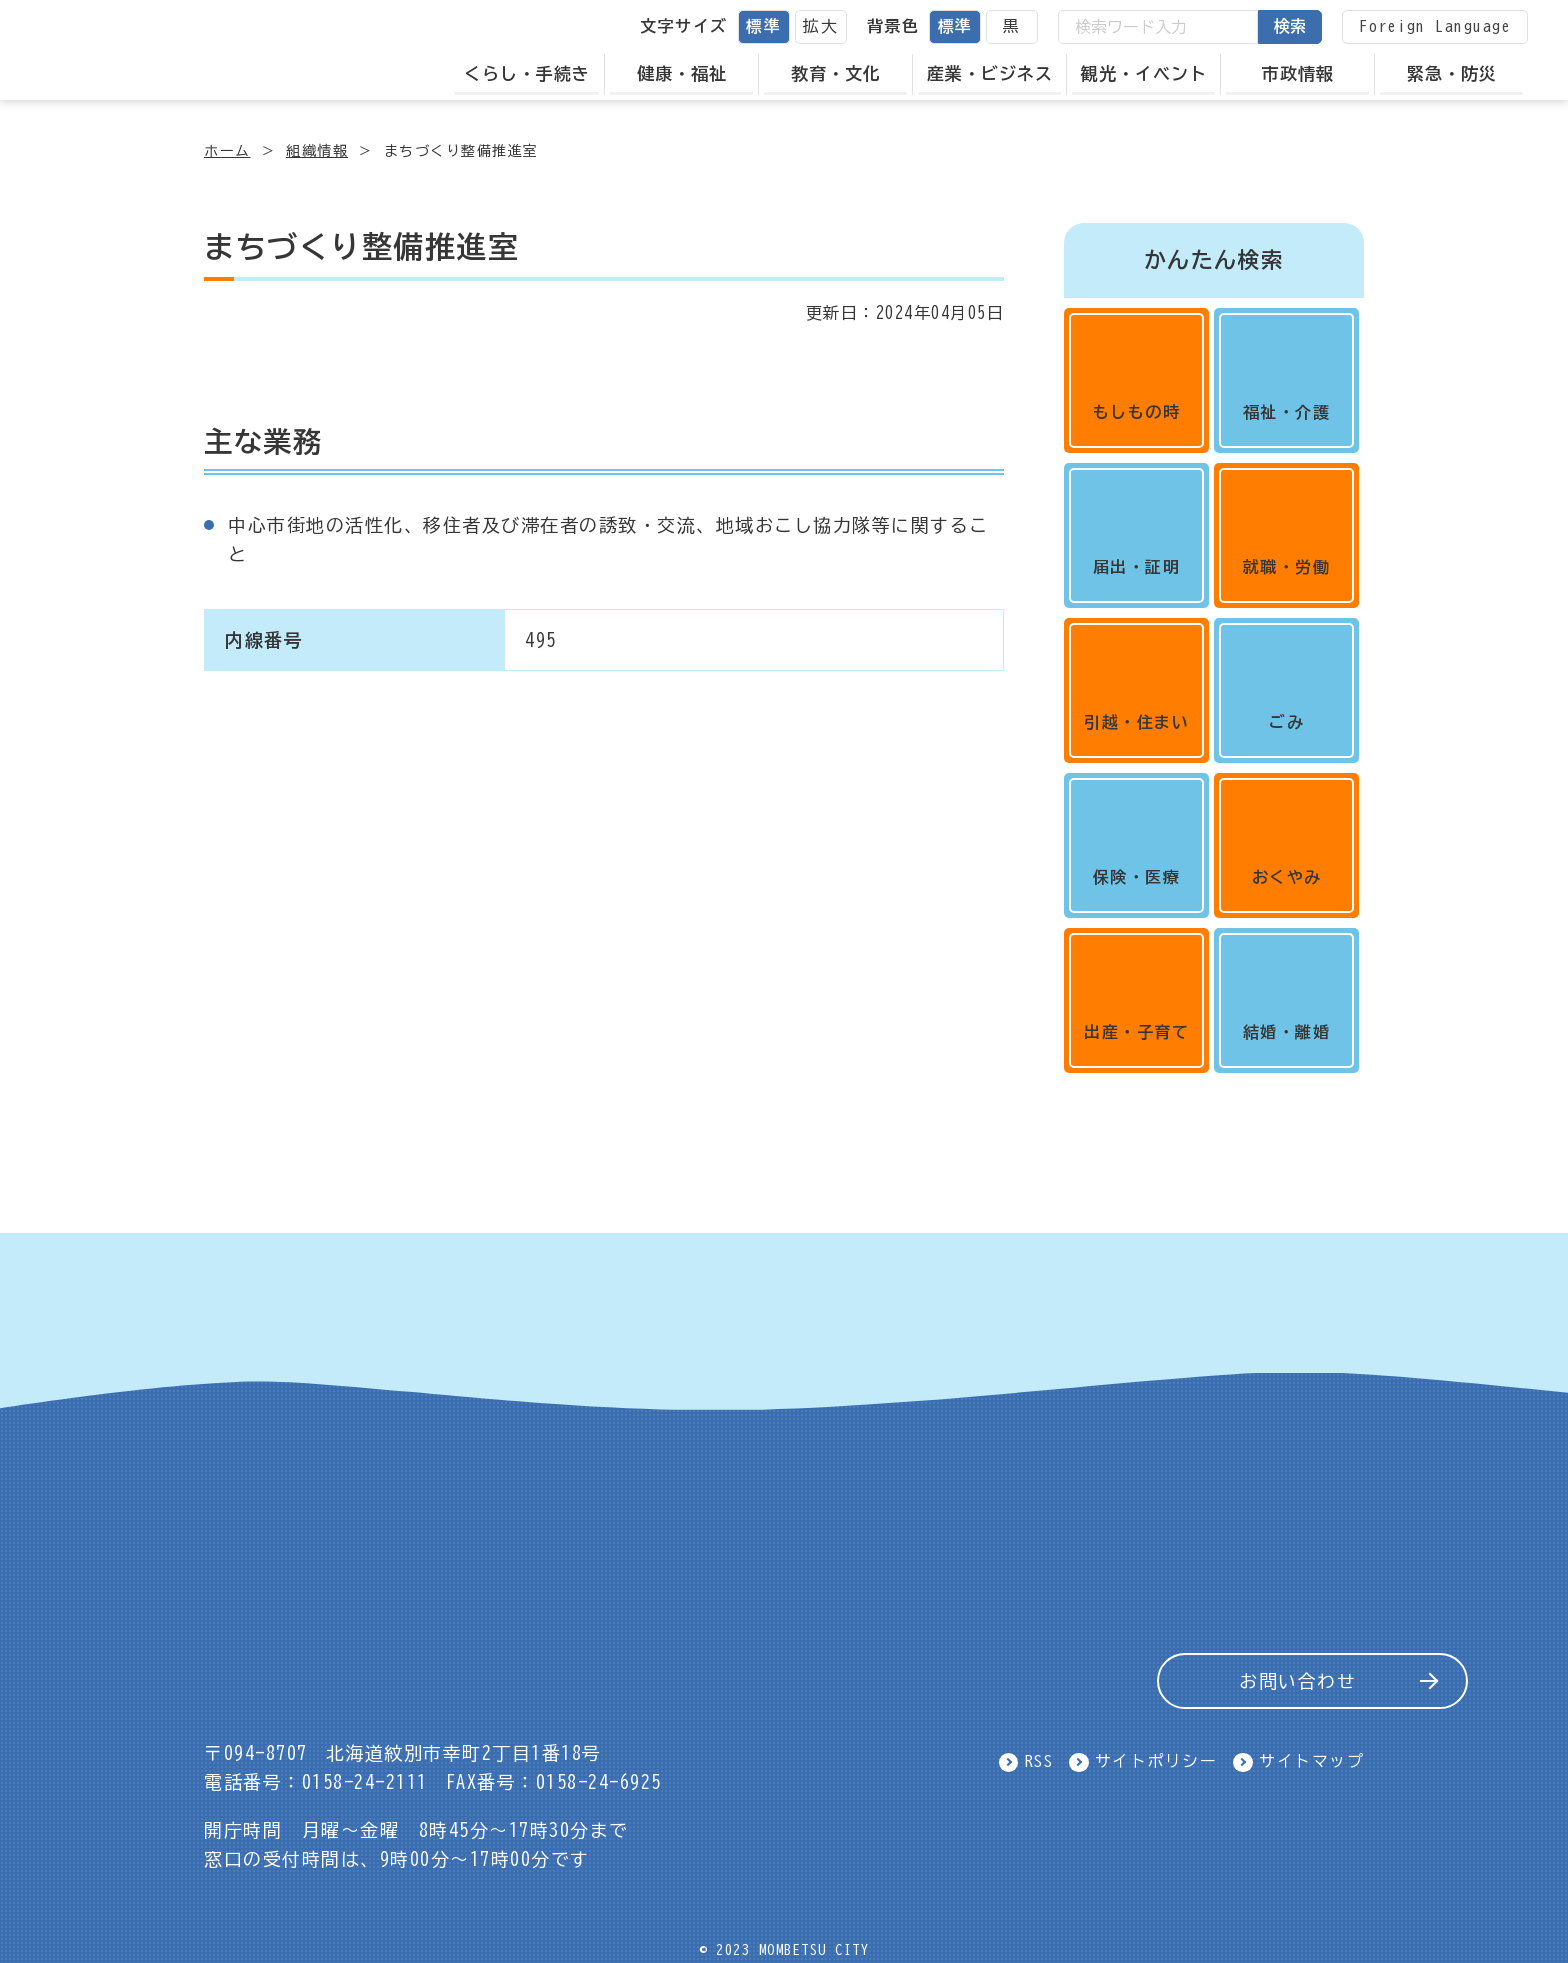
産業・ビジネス (990, 73)
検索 (1290, 26)
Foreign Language (1435, 26)
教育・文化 (836, 73)
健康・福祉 (682, 73)
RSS (1039, 1762)
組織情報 (317, 151)
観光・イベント (1144, 73)
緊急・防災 (1452, 73)
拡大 (820, 26)
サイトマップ (1311, 1762)
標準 (763, 26)
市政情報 (1298, 73)
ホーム (227, 151)
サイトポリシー (1156, 1762)
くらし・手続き (527, 73)
